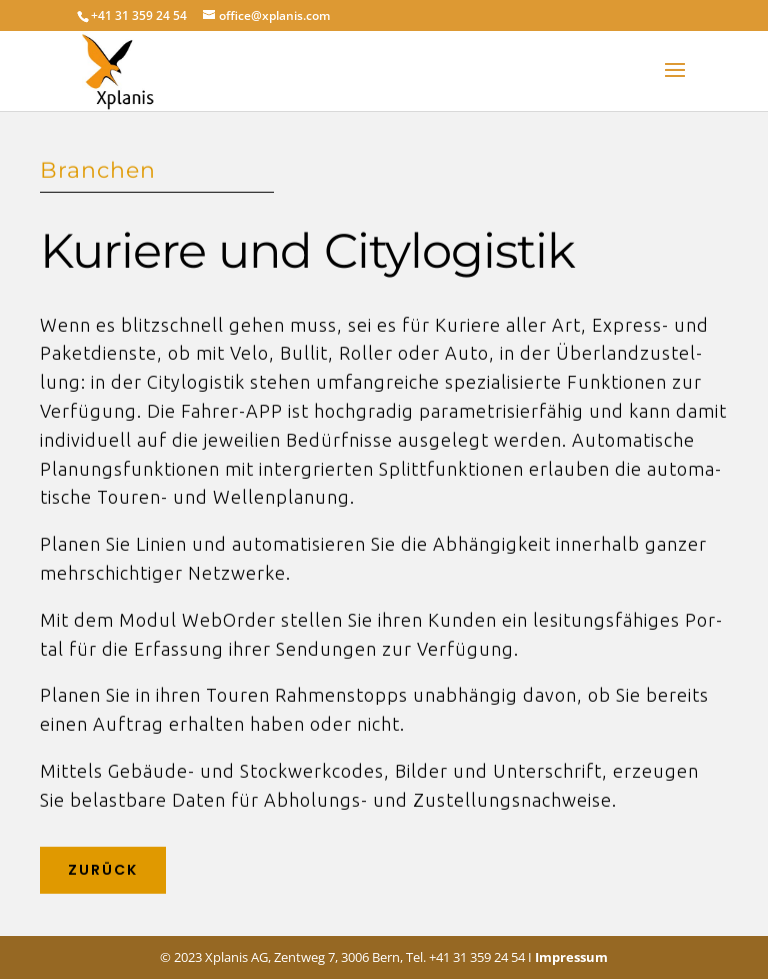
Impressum (571, 957)
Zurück (103, 865)
